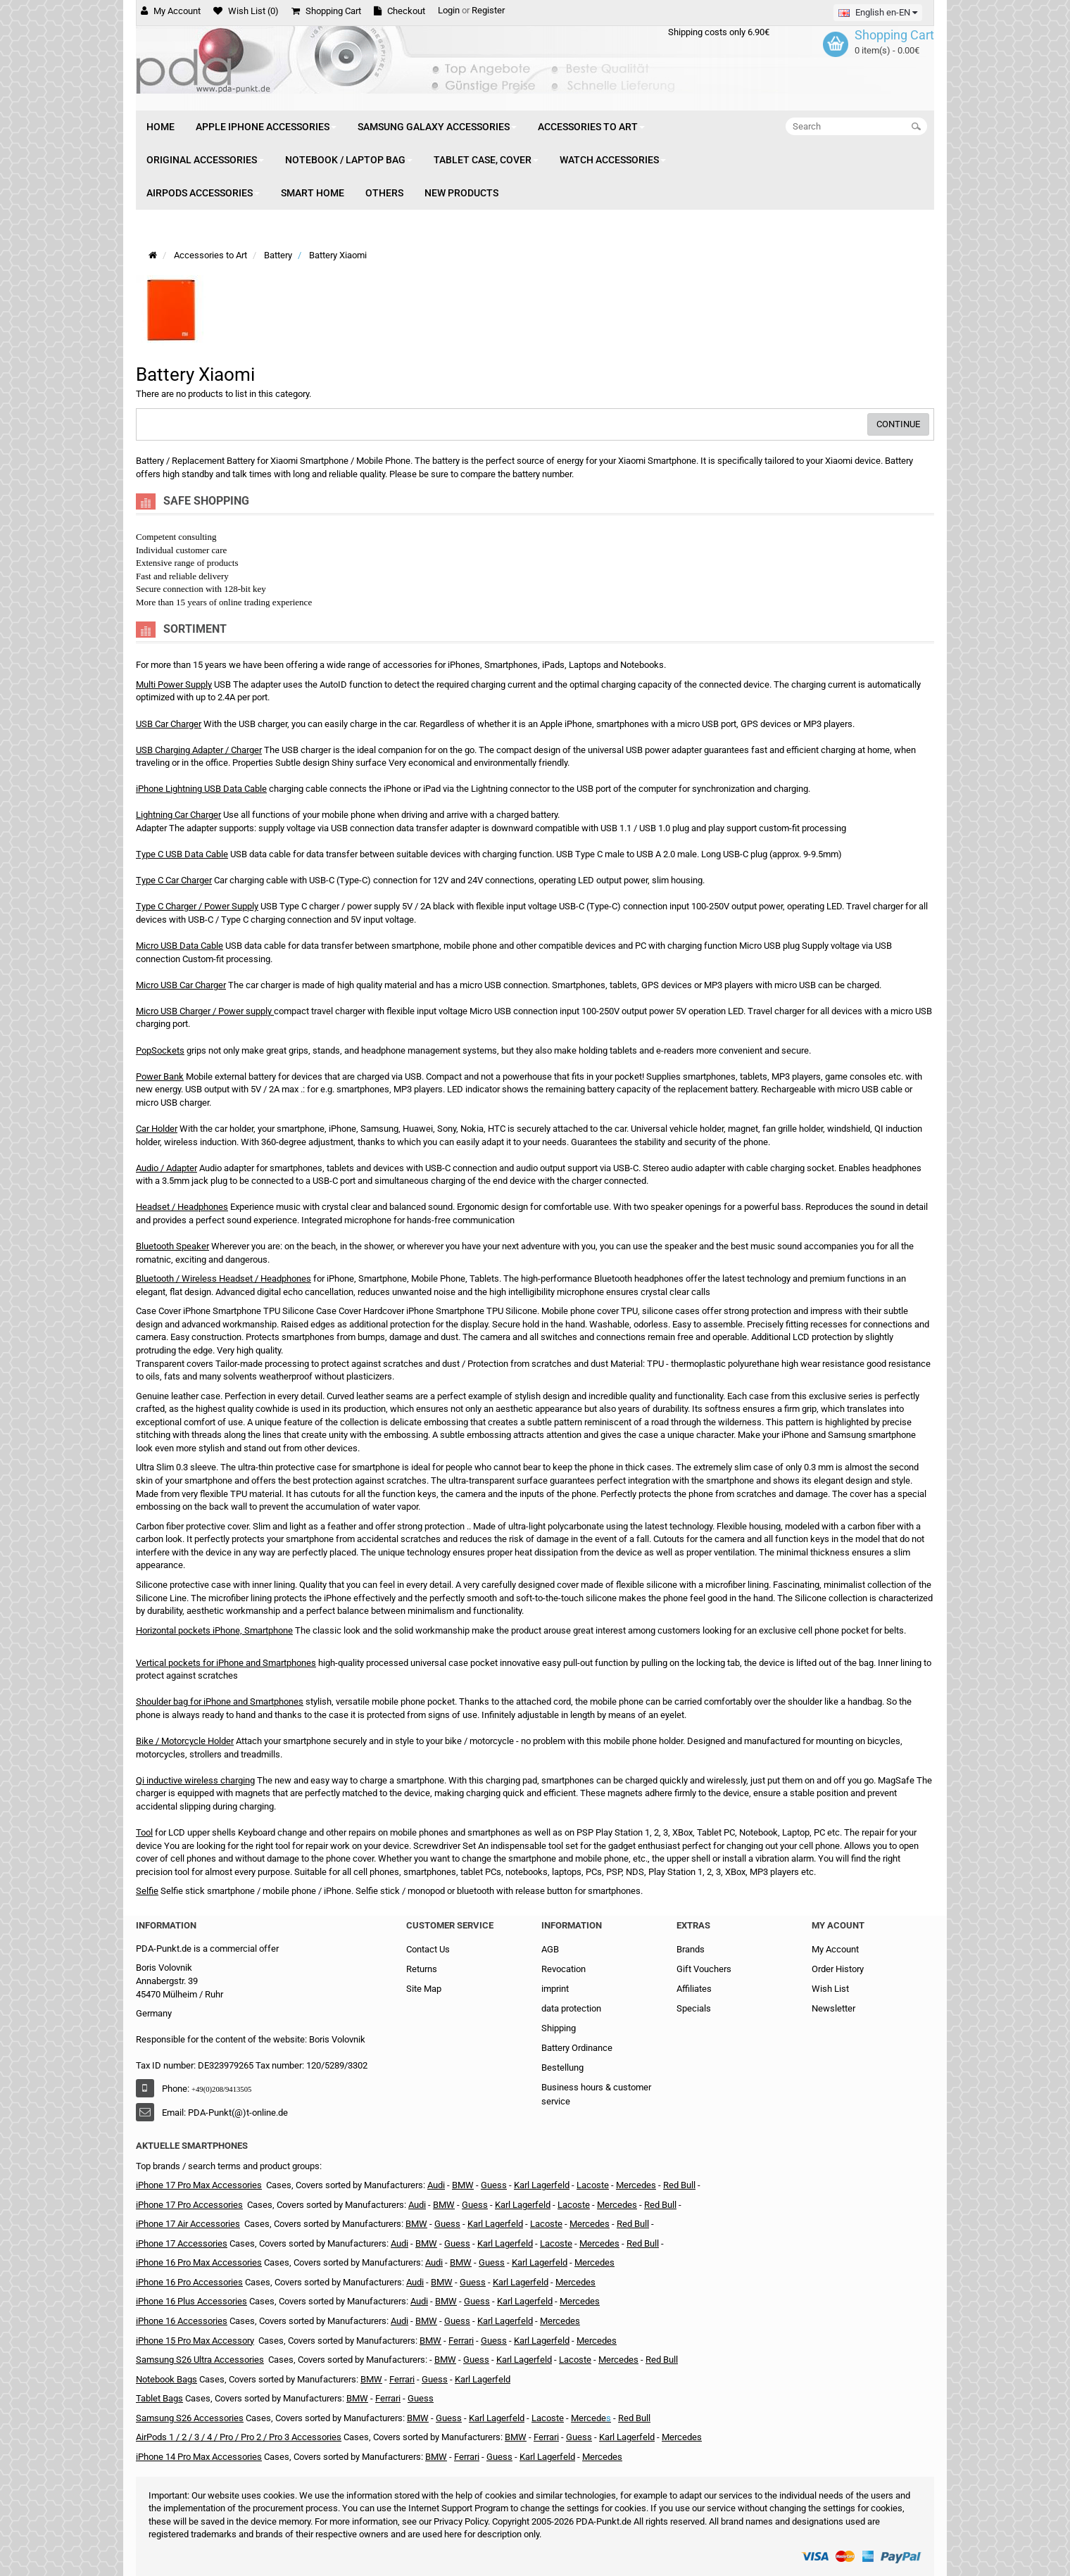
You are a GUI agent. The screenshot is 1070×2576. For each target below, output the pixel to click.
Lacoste (593, 2185)
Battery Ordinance (576, 2048)
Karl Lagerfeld (495, 2223)
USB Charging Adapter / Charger (199, 750)
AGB (550, 1949)
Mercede (588, 2418)
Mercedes (636, 2185)
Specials (693, 2008)
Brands (690, 1949)
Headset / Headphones (182, 1206)
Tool (144, 1832)
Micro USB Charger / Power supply (204, 1011)
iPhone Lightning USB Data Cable (201, 788)
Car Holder (156, 1128)
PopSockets (160, 1050)
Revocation (563, 1969)
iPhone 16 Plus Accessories (191, 2301)
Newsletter (833, 2008)
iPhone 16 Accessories (181, 2321)
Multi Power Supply (174, 684)
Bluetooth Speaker (172, 1246)
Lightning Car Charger (178, 814)
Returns (421, 1969)
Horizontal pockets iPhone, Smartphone (214, 1630)
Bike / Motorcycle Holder (185, 1741)
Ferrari (461, 2340)
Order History (838, 1969)
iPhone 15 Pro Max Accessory (195, 2340)
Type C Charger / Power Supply (197, 906)
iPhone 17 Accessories (181, 2243)
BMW (463, 2185)
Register (488, 10)
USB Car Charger (168, 724)
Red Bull (679, 2185)
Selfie (147, 1891)
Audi (436, 2185)
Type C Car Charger (174, 880)
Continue (898, 424)
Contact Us (428, 1949)
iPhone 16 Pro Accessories (189, 2282)
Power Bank (160, 1076)
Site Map (423, 1988)
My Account (835, 1949)
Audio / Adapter (166, 1168)
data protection (571, 2008)
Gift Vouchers (703, 1969)
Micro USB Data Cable (179, 945)
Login (449, 10)
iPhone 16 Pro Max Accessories (199, 2262)
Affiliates (694, 1988)
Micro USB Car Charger (181, 985)
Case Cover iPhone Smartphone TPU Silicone (225, 1311)
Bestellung (562, 2067)
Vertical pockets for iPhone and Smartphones (226, 1663)
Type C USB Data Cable (182, 854)
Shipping (558, 2028)
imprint (555, 1988)
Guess (447, 2223)
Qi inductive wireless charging (195, 1780)
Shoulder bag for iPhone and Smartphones (219, 1701)
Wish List (830, 1988)
